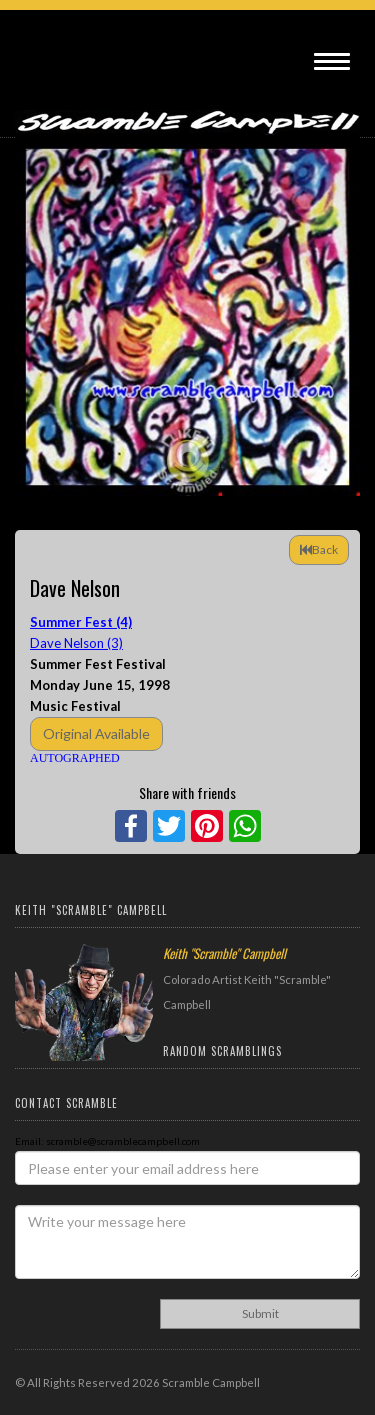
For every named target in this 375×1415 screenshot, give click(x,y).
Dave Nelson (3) (76, 643)
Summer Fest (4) (81, 622)
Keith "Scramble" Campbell (224, 953)
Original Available (96, 733)
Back (319, 549)
